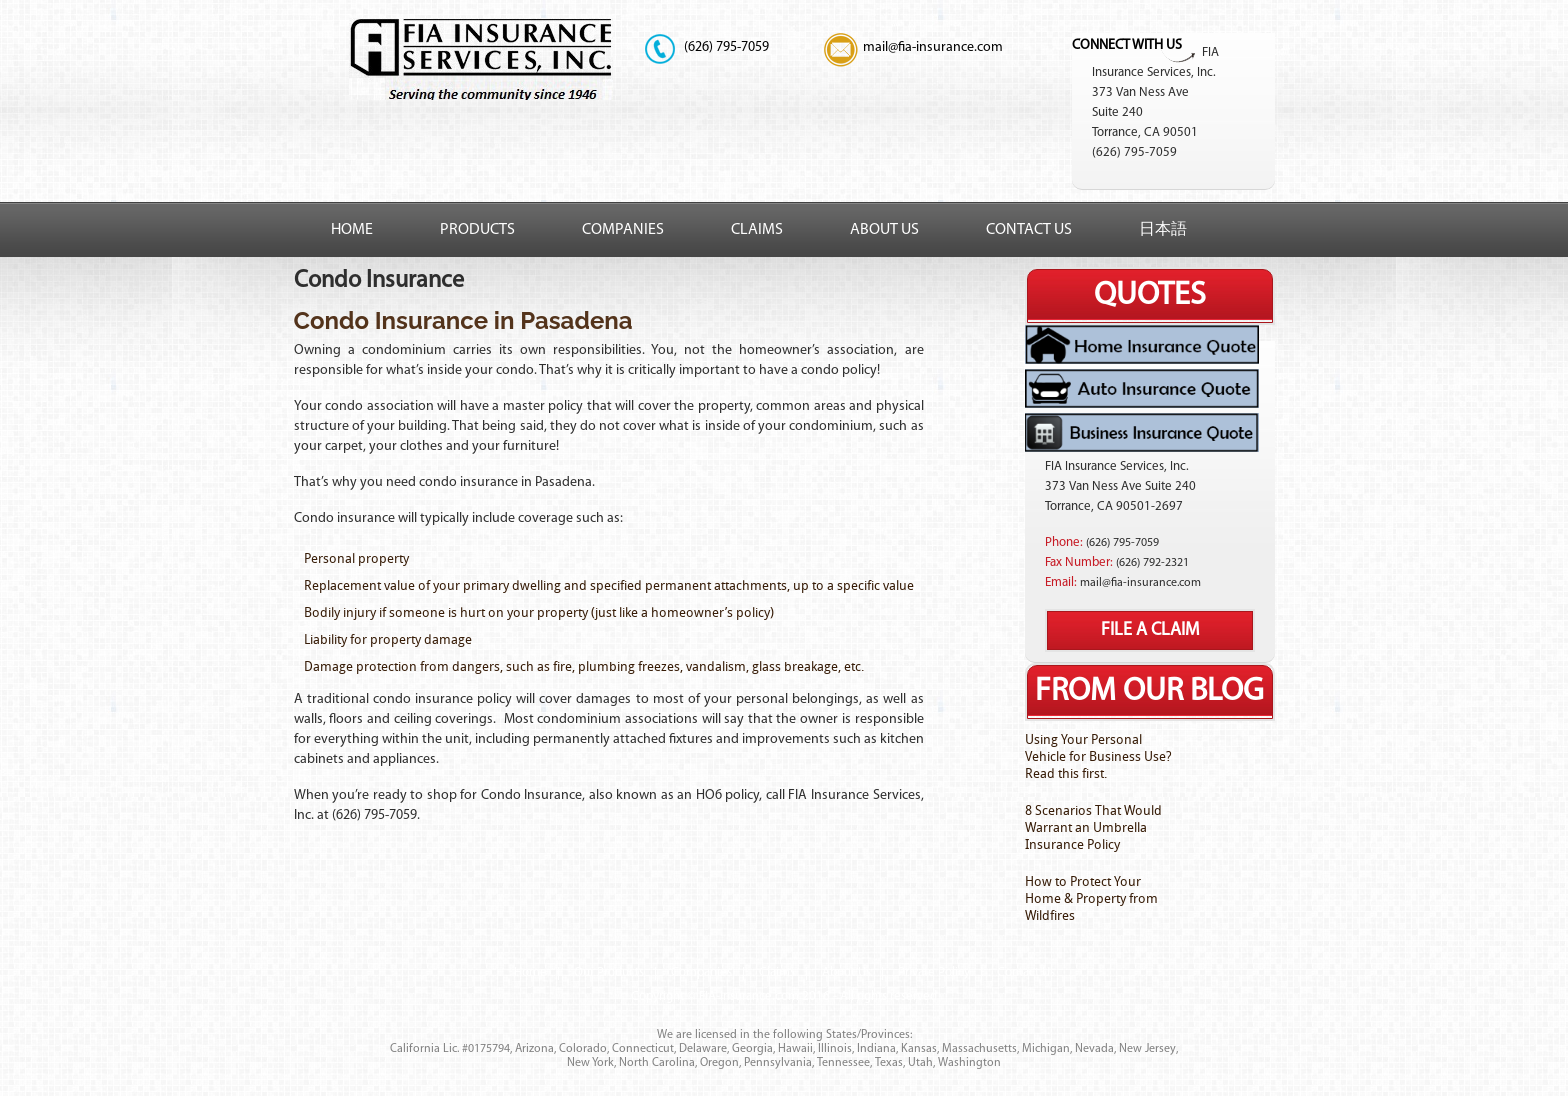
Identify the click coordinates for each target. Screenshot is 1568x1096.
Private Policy (934, 972)
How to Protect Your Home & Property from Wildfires (1091, 898)
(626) (698, 47)
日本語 (1163, 230)
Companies (623, 230)
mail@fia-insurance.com (933, 47)
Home (352, 230)
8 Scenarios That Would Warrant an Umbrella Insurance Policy (1093, 827)
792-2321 (1152, 563)
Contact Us (1029, 230)
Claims (757, 230)
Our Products (609, 972)
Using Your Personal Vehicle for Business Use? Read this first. (1098, 756)
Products (477, 230)
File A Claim (1150, 630)
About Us (884, 230)
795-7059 (726, 47)
